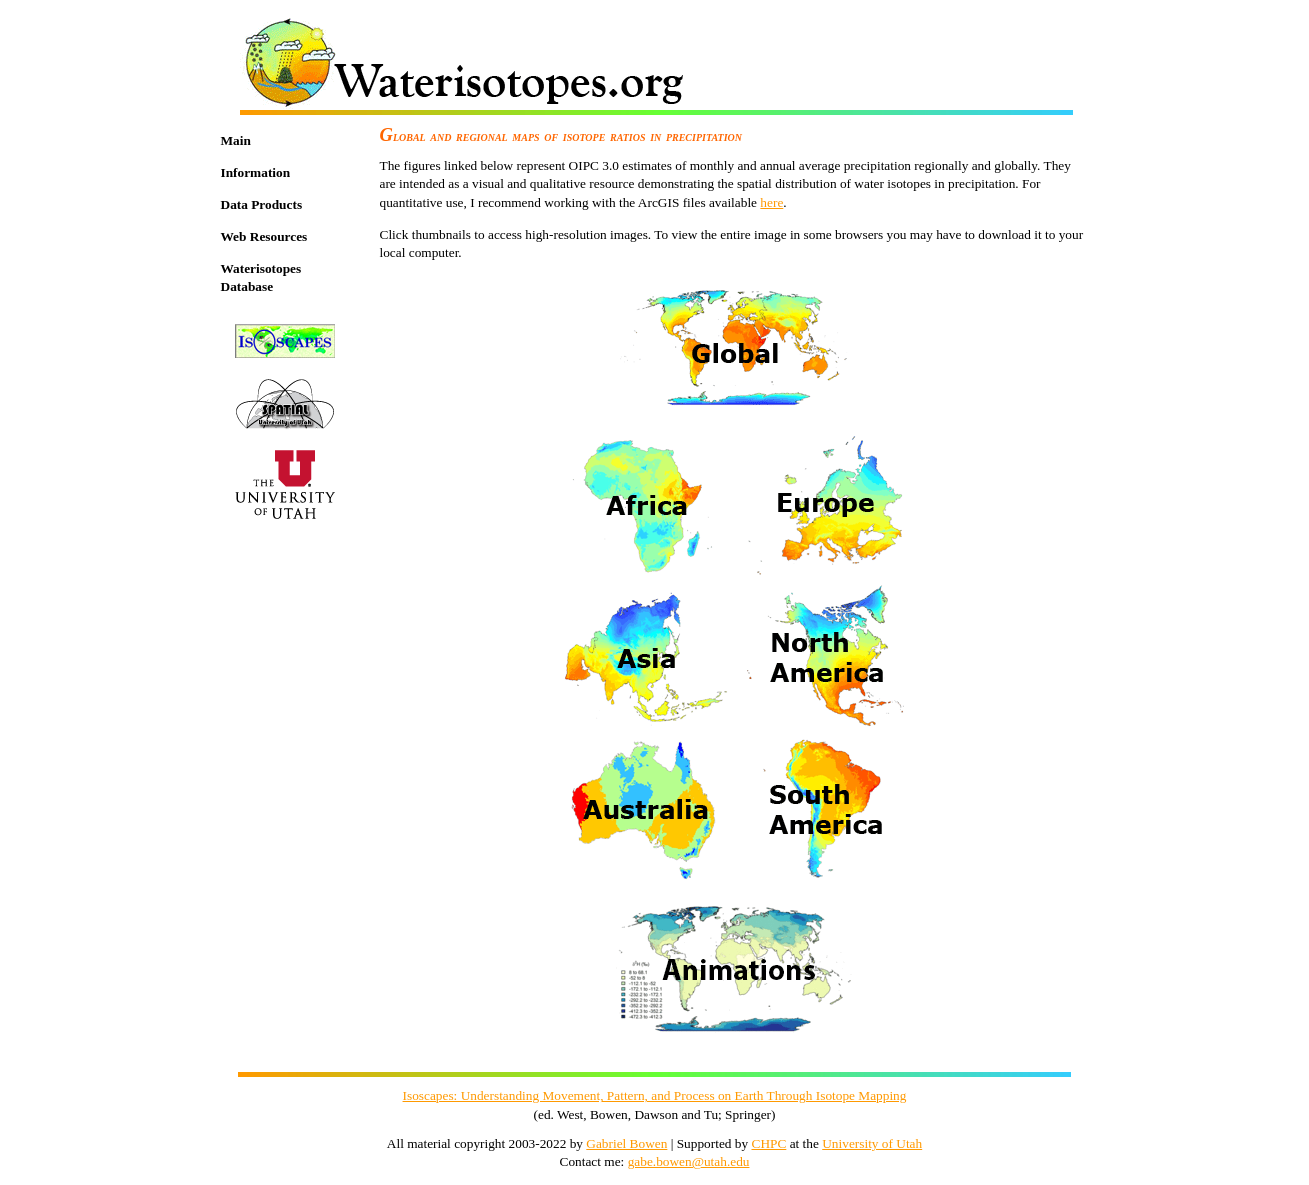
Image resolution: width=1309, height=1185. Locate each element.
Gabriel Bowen (626, 1143)
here (771, 202)
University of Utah (872, 1143)
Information (256, 172)
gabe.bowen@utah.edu (689, 1161)
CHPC (769, 1143)
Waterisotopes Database (261, 278)
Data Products (262, 204)
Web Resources (264, 236)
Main (236, 140)
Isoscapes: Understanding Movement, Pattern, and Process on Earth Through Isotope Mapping (655, 1095)
